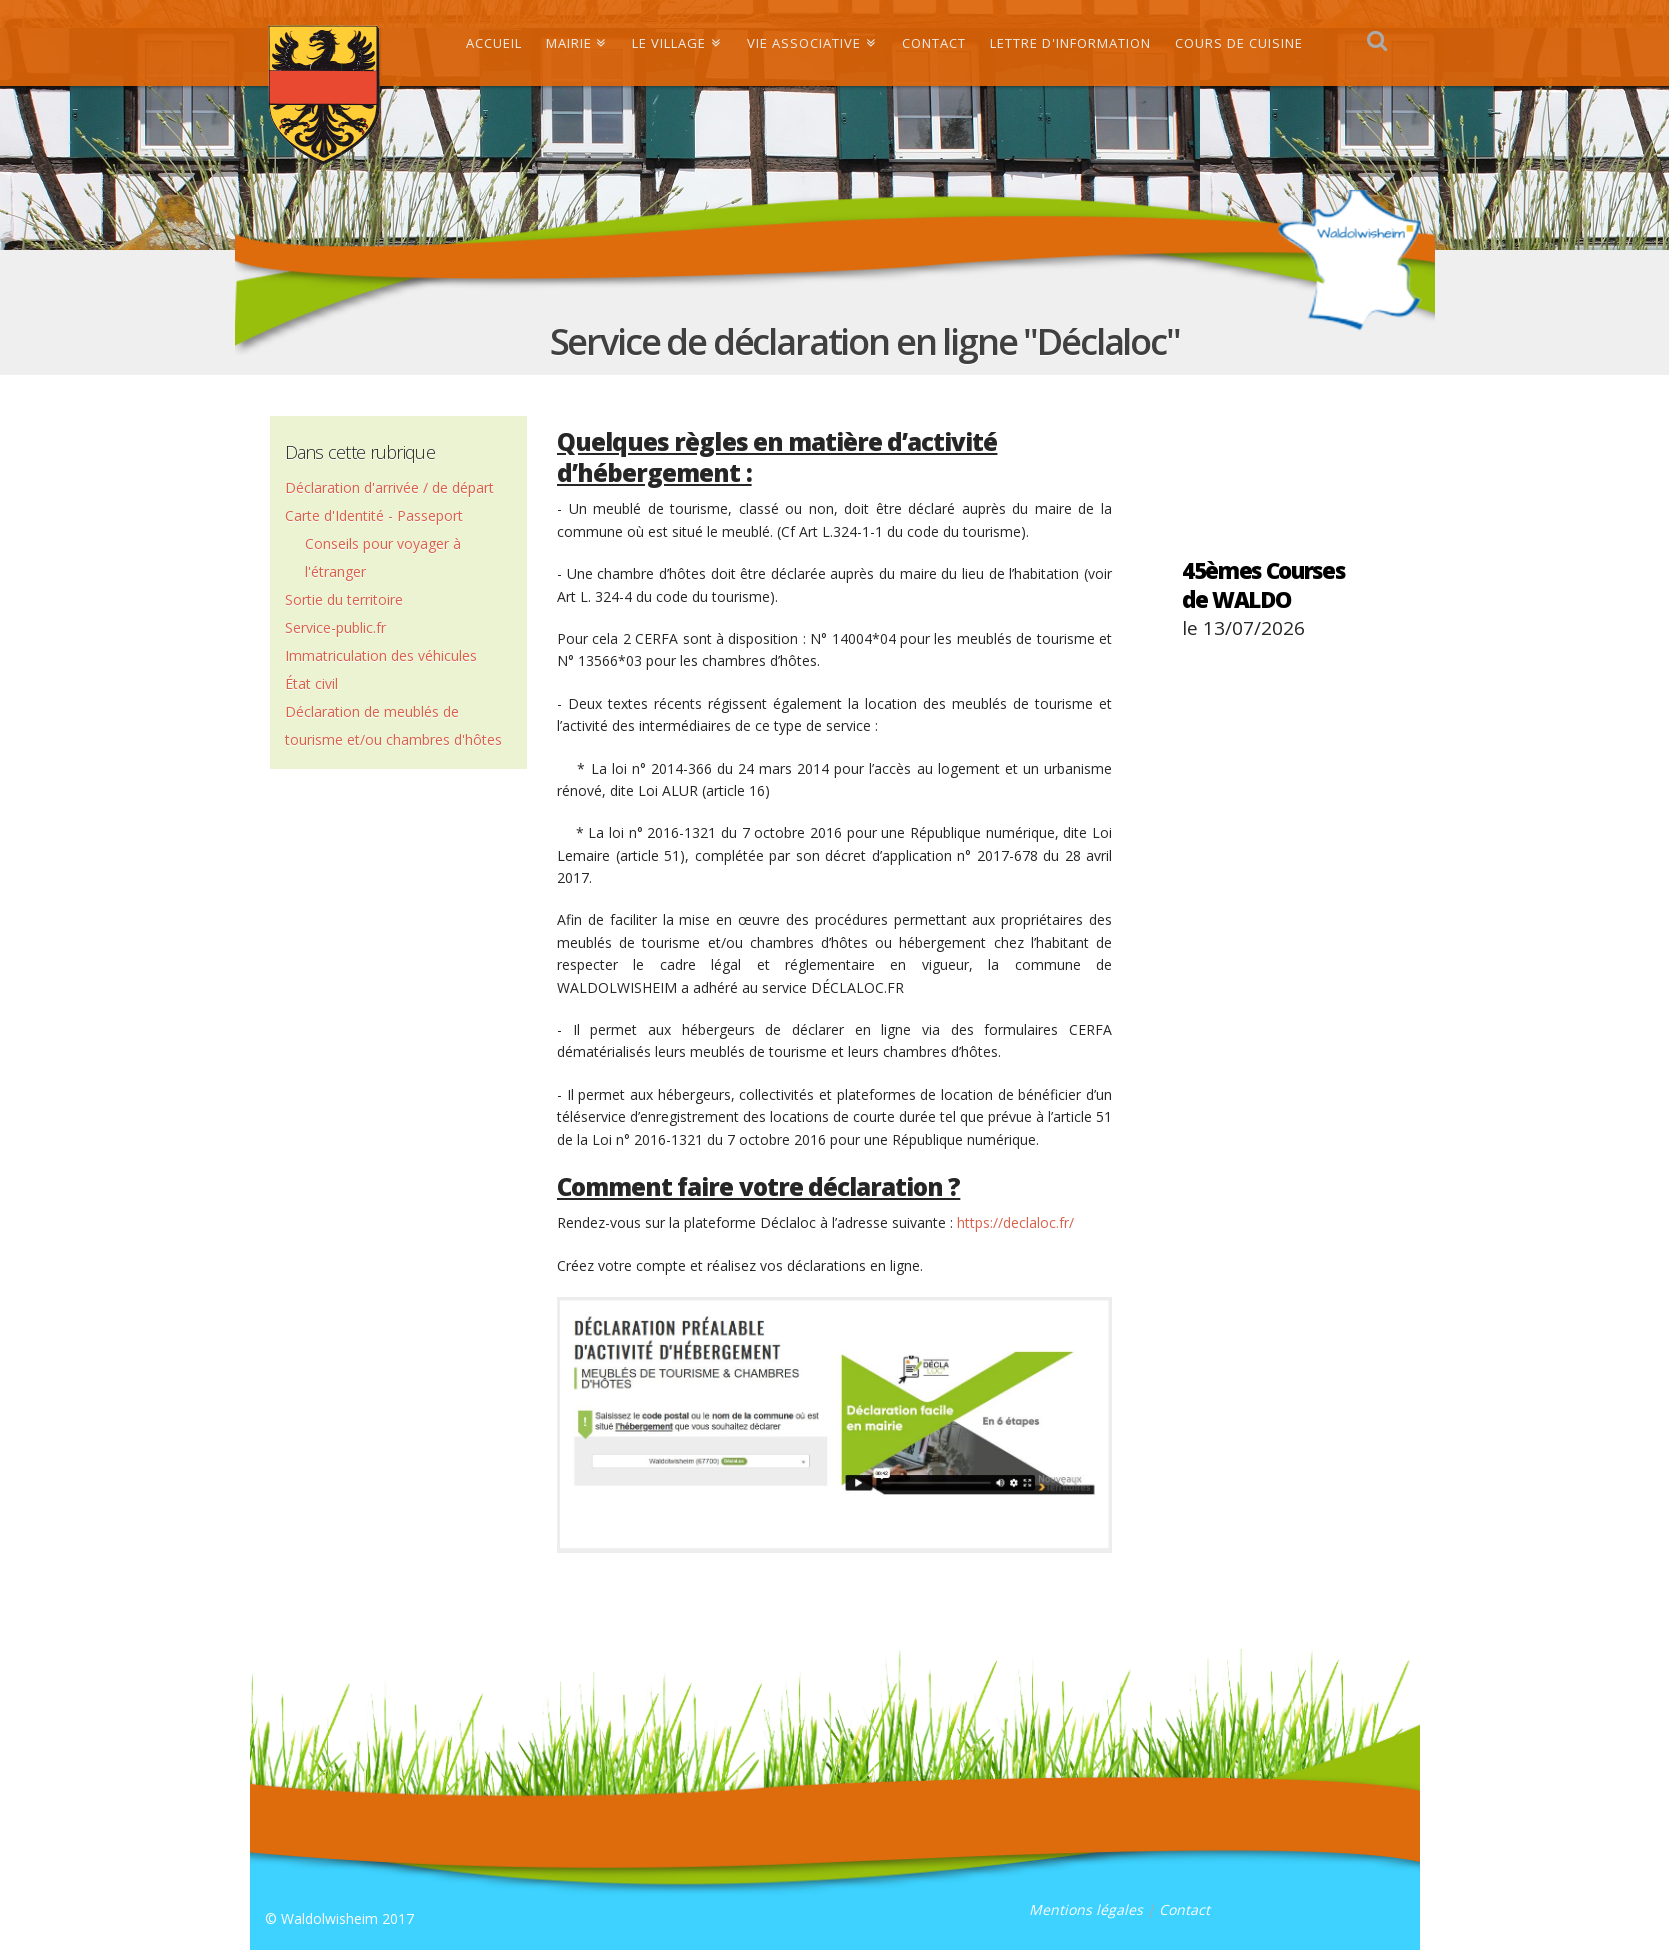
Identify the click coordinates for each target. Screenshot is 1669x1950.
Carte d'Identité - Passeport (374, 515)
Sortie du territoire (344, 599)
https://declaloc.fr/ (1015, 1222)
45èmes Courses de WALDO (1263, 584)
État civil (311, 683)
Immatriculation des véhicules (381, 655)
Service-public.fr (335, 627)
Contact (1184, 1909)
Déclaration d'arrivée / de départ (389, 487)
